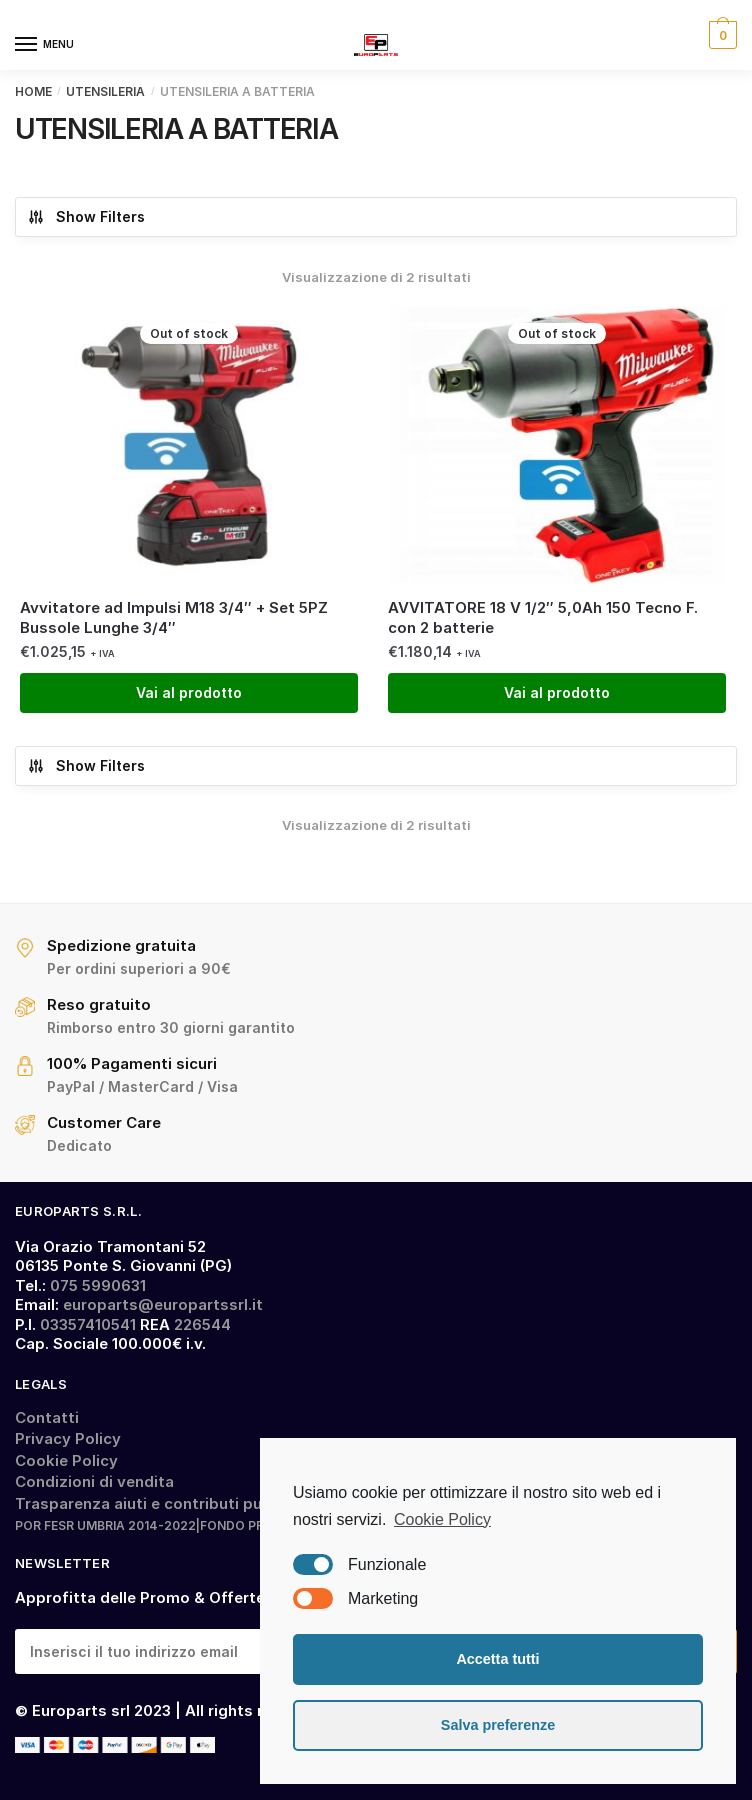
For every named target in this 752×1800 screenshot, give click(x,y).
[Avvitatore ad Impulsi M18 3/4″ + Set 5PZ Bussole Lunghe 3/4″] (189, 445)
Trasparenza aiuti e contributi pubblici (159, 1503)
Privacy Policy (68, 1438)
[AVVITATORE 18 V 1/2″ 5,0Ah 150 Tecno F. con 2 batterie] (557, 445)
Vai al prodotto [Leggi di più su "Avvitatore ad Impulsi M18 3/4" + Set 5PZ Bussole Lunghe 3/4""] (189, 692)
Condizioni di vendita (94, 1481)
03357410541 (88, 1324)
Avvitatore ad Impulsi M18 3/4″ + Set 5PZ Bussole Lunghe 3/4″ (174, 617)
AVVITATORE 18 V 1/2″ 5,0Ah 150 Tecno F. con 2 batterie (543, 617)
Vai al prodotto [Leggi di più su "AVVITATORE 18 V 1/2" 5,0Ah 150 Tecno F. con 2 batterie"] (557, 692)
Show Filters (86, 217)
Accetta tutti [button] (497, 1659)
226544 (202, 1324)
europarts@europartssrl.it (163, 1304)
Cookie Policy (66, 1460)
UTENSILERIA (105, 91)
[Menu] (45, 45)
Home (33, 91)
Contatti (47, 1417)
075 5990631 (98, 1285)
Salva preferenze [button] (498, 1725)
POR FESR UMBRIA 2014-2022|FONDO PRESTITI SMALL (181, 1525)
